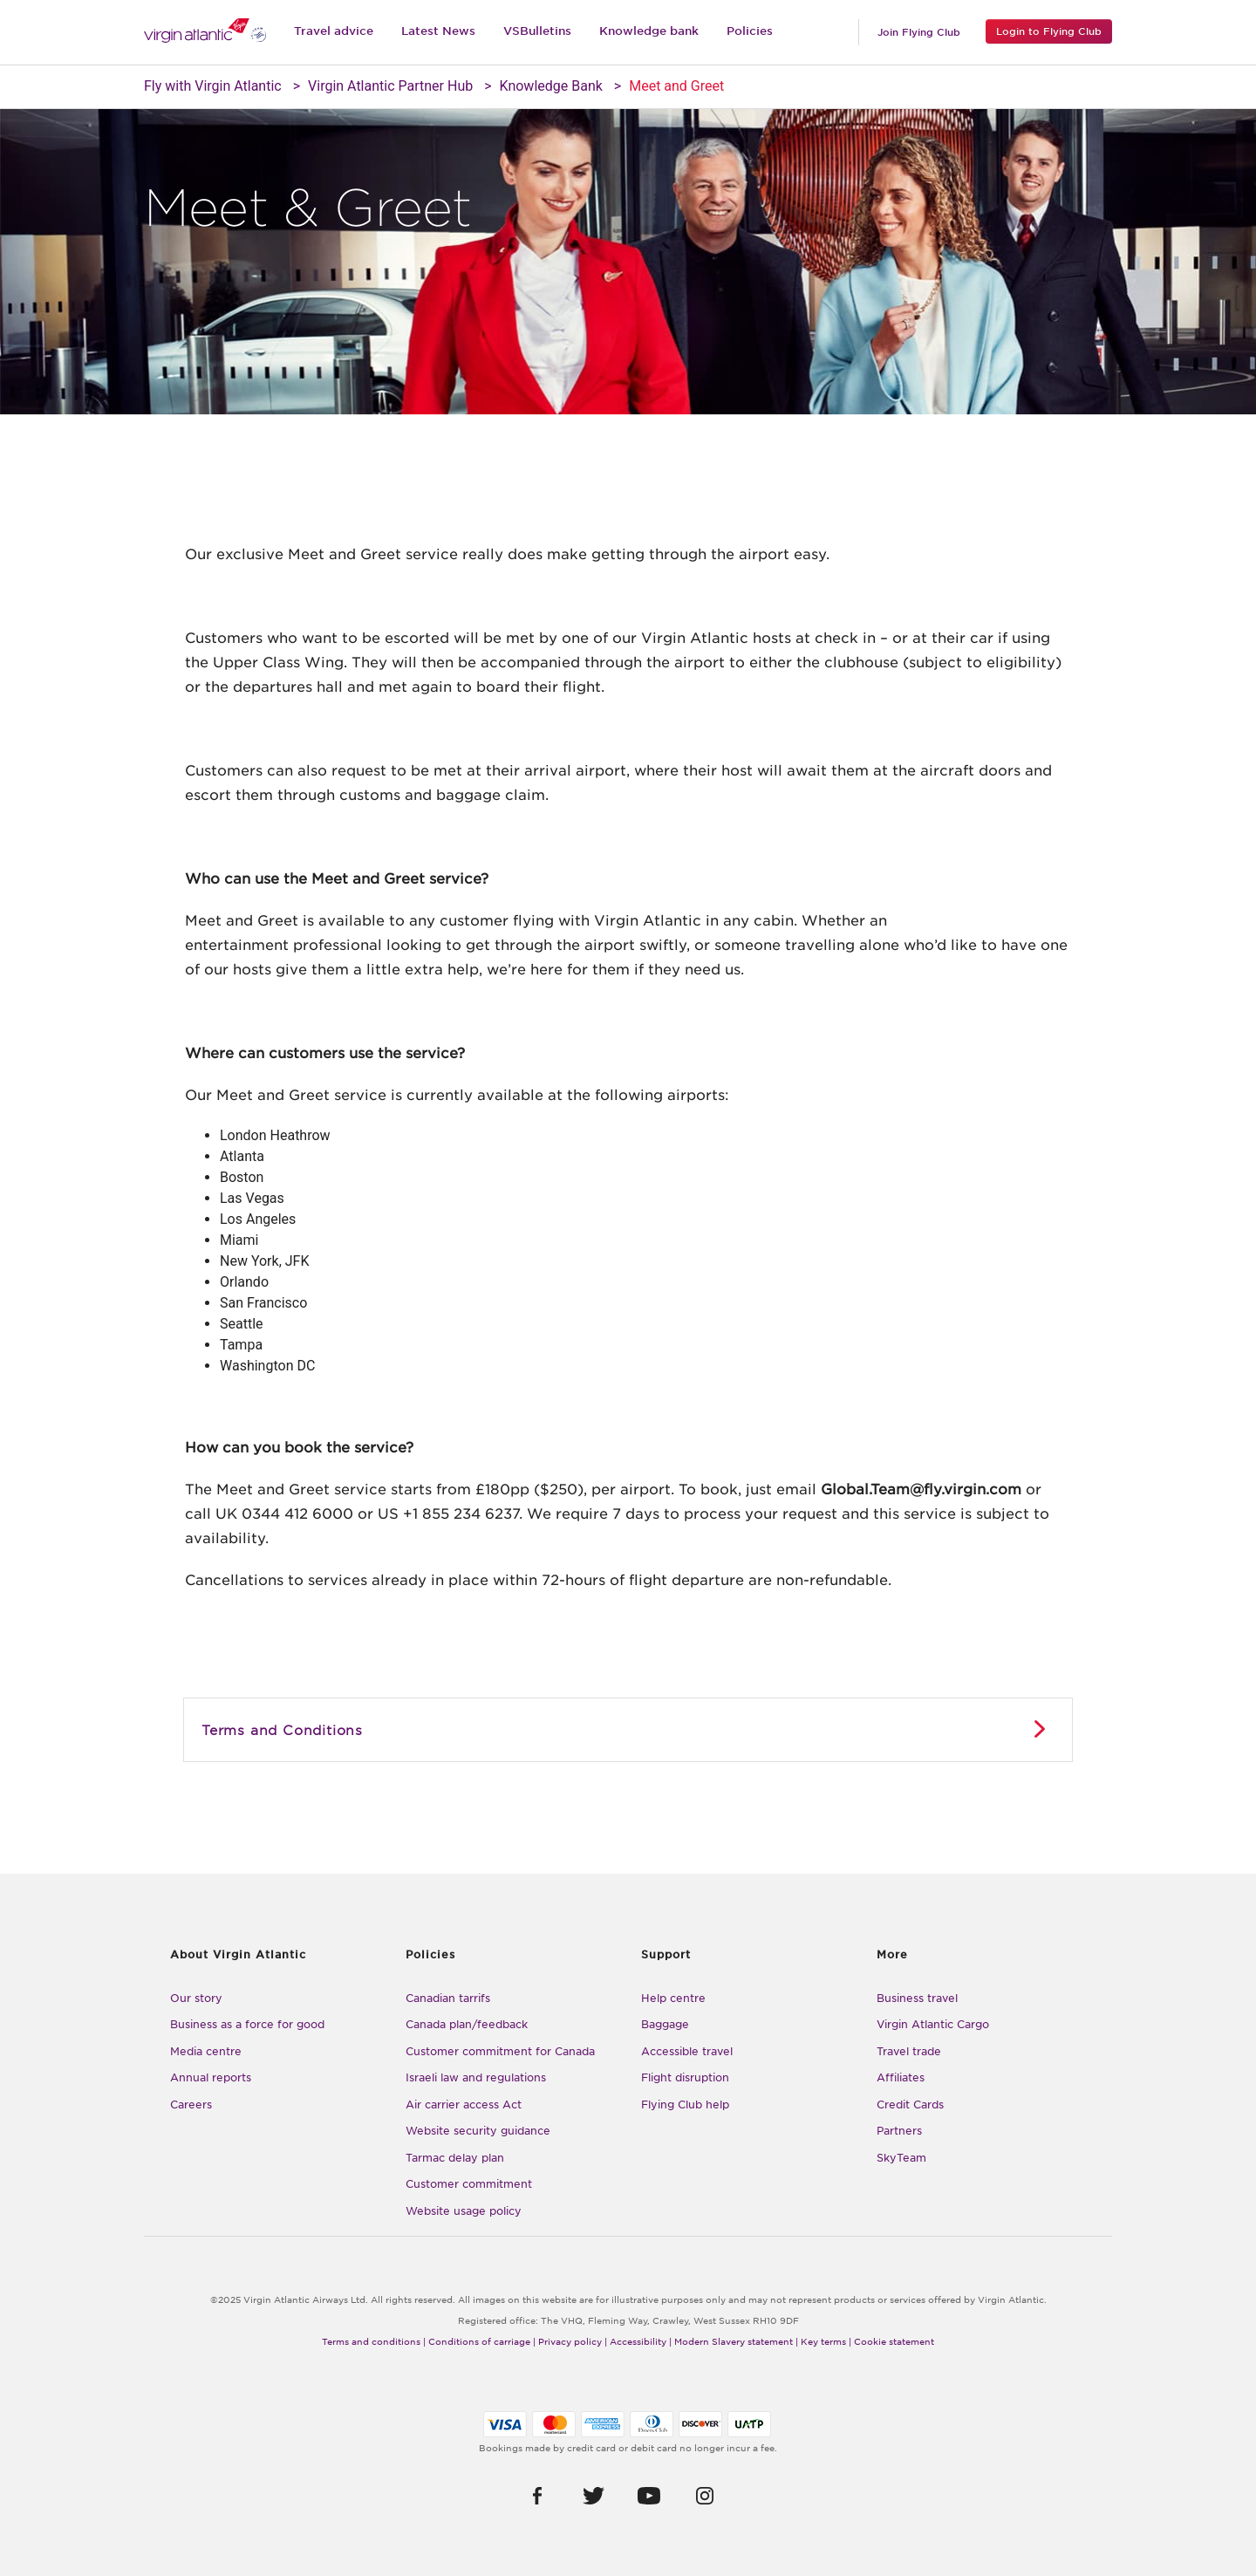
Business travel (917, 1998)
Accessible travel (687, 2051)
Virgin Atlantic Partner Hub (390, 86)
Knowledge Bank (551, 86)
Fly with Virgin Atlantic (213, 86)
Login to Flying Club (1049, 31)
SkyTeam (901, 2157)
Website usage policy (464, 2210)
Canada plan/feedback (467, 2024)
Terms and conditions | (374, 2341)
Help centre (673, 1998)
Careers (191, 2104)
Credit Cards (910, 2104)
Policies (750, 31)
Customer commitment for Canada (500, 2051)
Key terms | (826, 2341)
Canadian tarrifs (448, 1998)
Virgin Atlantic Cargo (933, 2024)
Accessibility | (641, 2341)
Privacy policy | (572, 2341)
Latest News (438, 31)
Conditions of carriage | (482, 2341)
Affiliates (901, 2077)
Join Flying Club (918, 32)
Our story (196, 1998)
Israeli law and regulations (476, 2077)
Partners (899, 2130)
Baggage (665, 2024)
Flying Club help (685, 2104)
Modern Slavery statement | (736, 2341)
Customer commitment (469, 2183)
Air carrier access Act (464, 2104)
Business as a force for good (247, 2024)
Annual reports (210, 2077)
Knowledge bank (649, 31)
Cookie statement (894, 2341)
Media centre (206, 2051)
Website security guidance (478, 2130)
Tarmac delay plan (455, 2157)
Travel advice (333, 31)
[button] (537, 2495)
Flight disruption (685, 2077)
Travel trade (909, 2051)
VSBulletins (537, 31)
